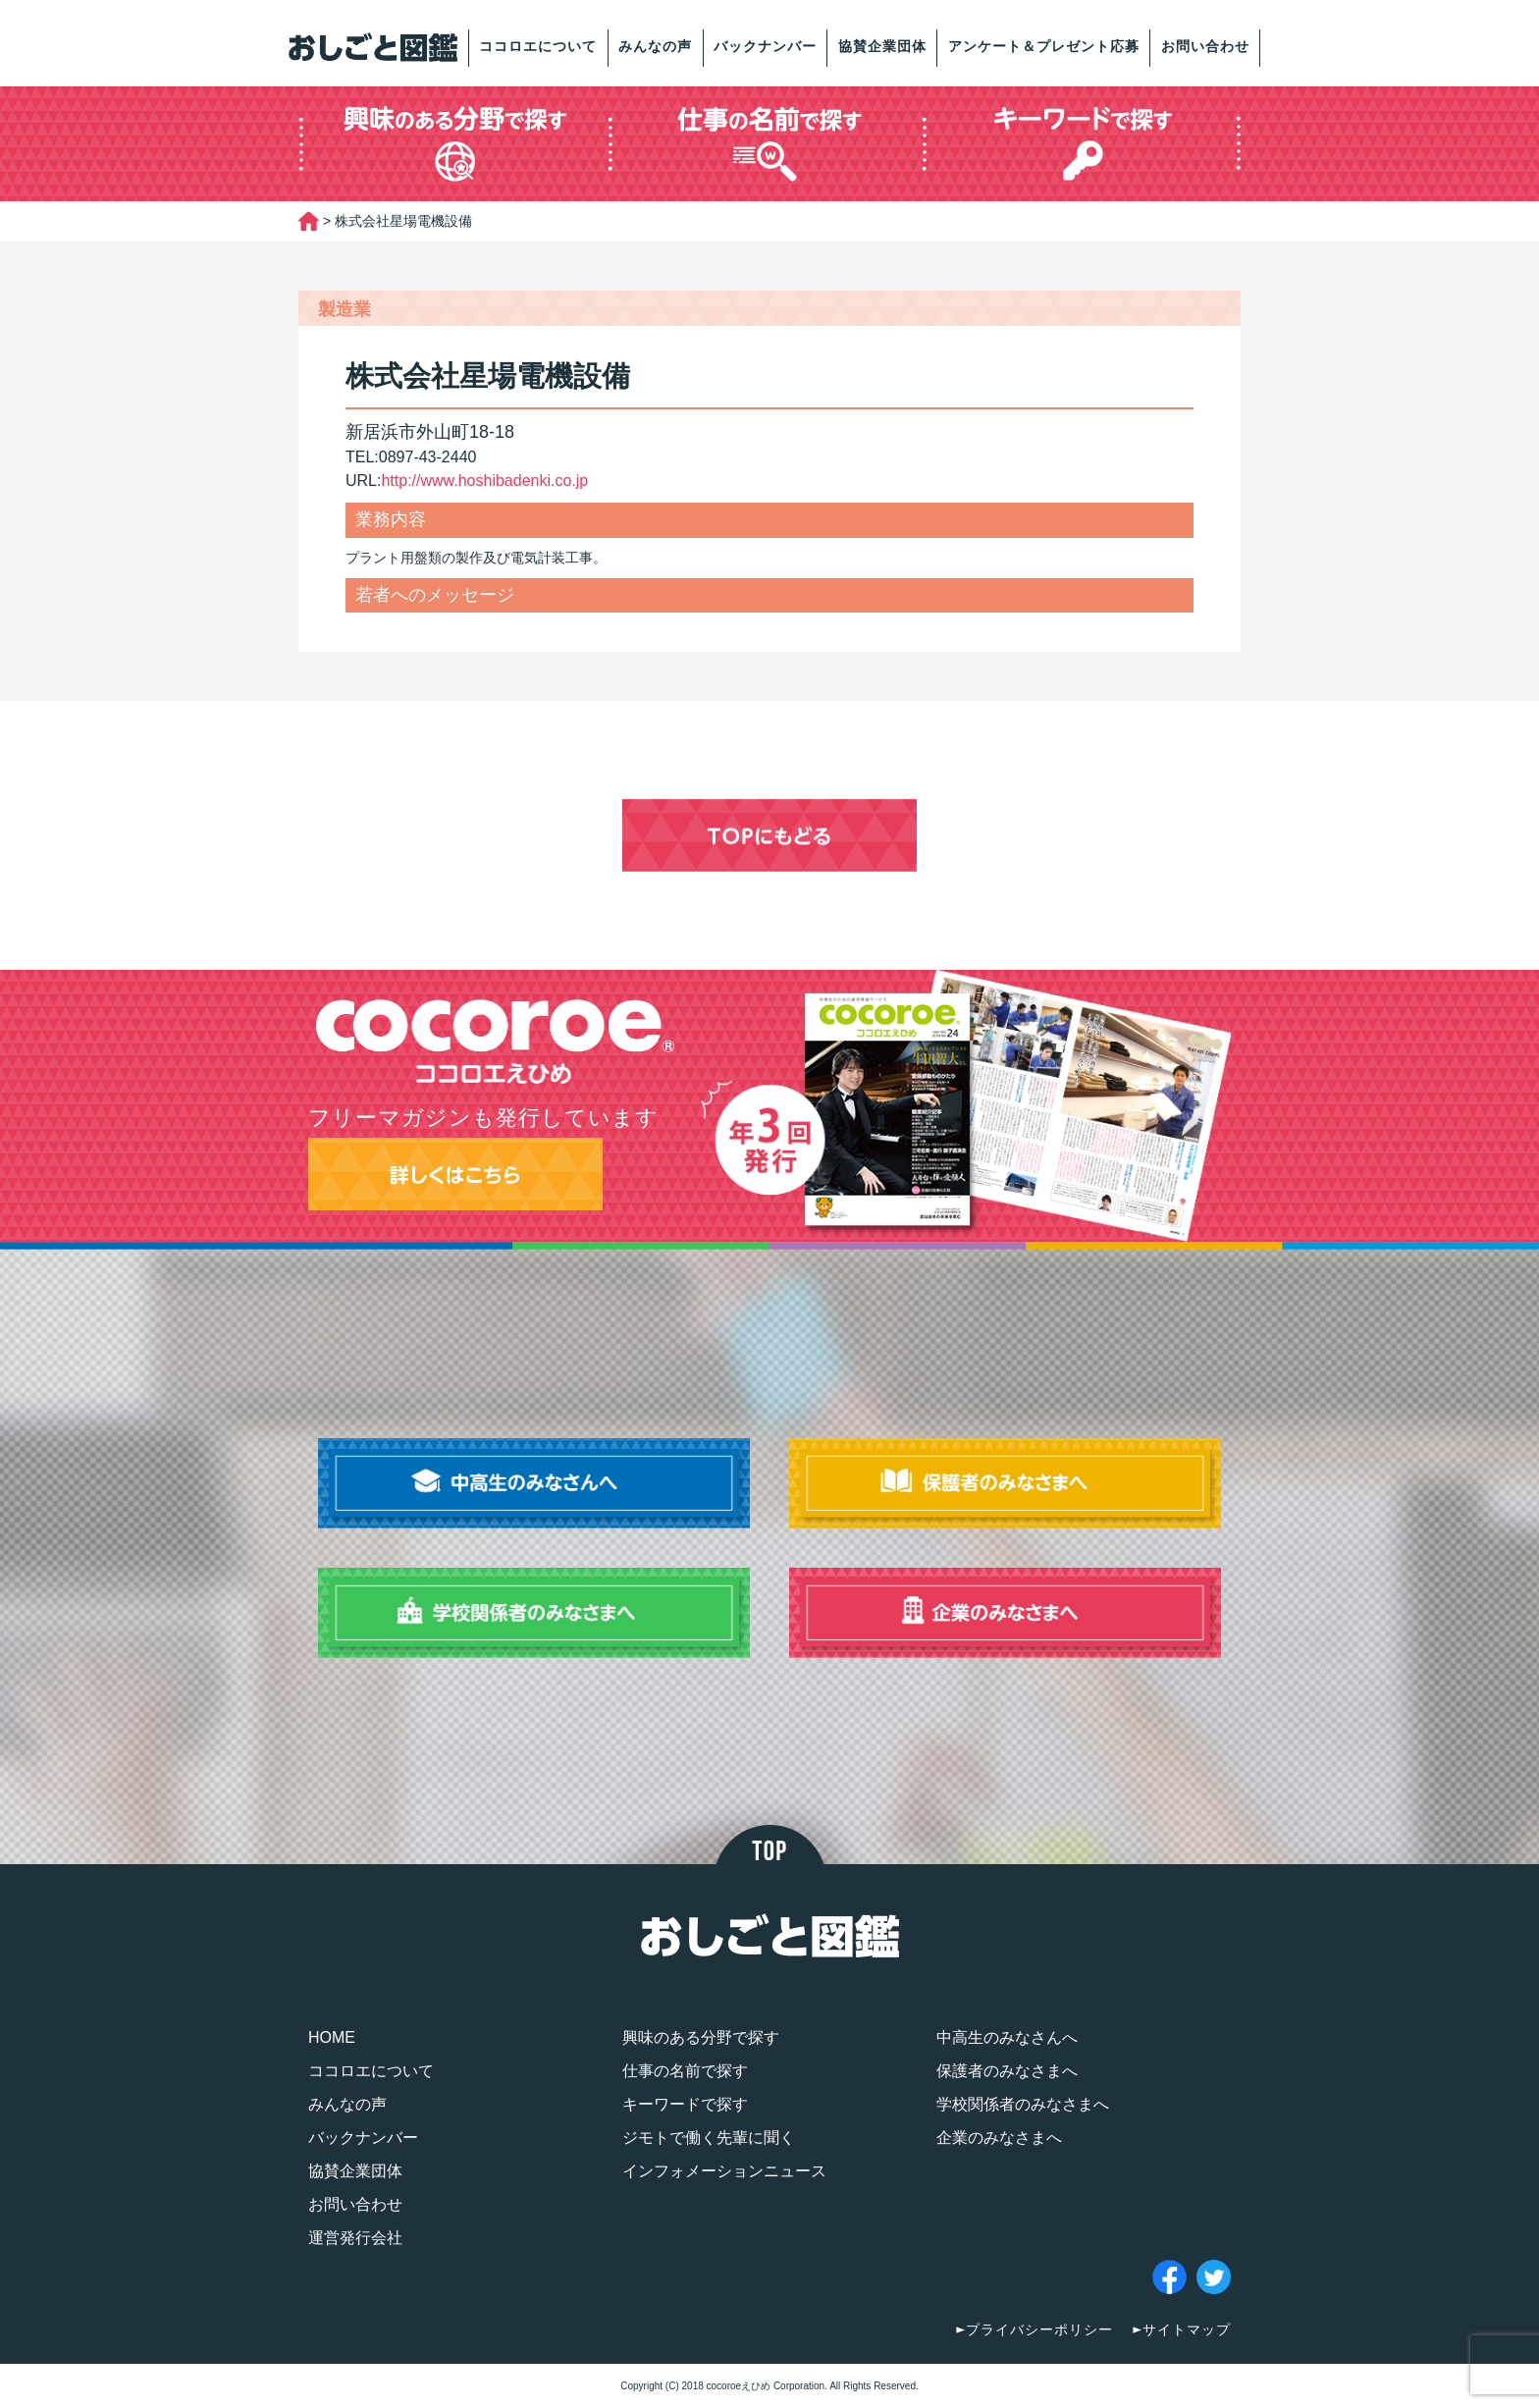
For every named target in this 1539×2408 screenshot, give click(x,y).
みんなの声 (655, 46)
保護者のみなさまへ (1007, 2070)
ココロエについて (538, 46)
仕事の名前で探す (685, 2070)
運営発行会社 (355, 2237)
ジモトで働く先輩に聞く (708, 2137)
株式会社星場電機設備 (487, 376)
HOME (331, 2037)
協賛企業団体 (882, 46)
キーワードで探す (685, 2104)
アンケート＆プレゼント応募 (1044, 46)
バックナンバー (765, 46)
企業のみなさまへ (999, 2137)
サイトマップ (1186, 2329)
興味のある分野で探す (700, 2037)
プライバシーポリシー (1039, 2329)
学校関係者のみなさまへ (1022, 2104)
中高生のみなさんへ (1007, 2037)
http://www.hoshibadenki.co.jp (484, 480)
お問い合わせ (1205, 46)
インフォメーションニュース (724, 2171)
